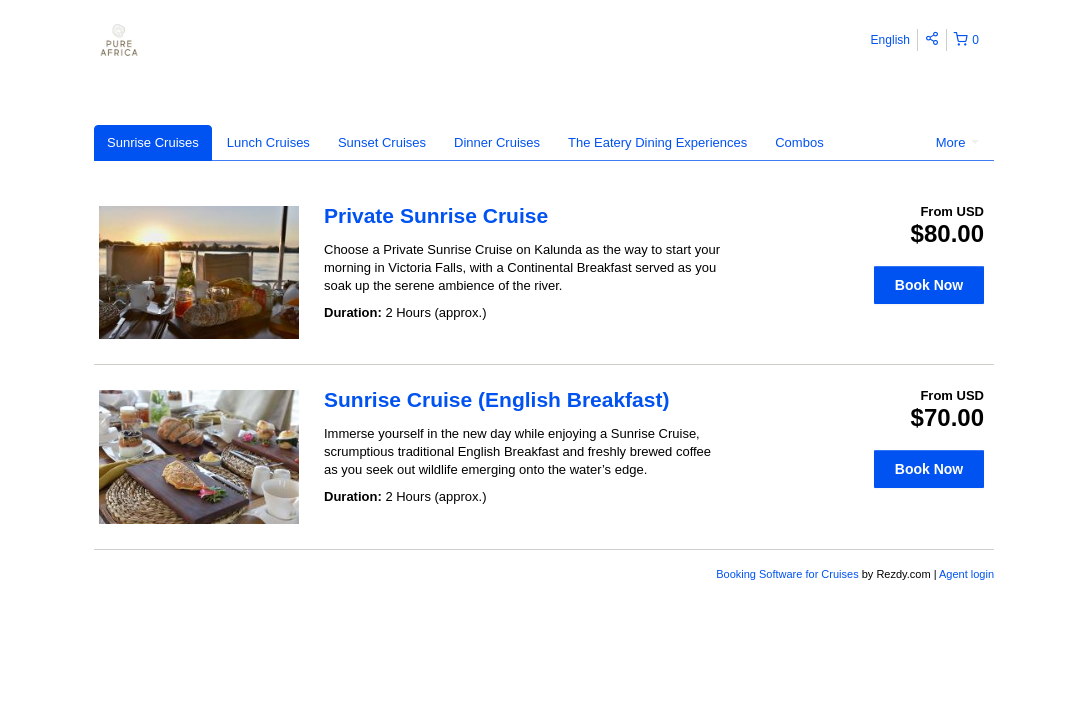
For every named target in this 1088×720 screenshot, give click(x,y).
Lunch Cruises (268, 142)
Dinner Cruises (497, 142)
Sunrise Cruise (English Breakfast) (496, 399)
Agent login (966, 574)
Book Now (929, 285)
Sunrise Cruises (153, 142)
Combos (799, 142)
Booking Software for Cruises (789, 574)
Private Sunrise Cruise (436, 215)
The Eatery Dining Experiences (657, 142)
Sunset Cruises (382, 142)
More (957, 142)
